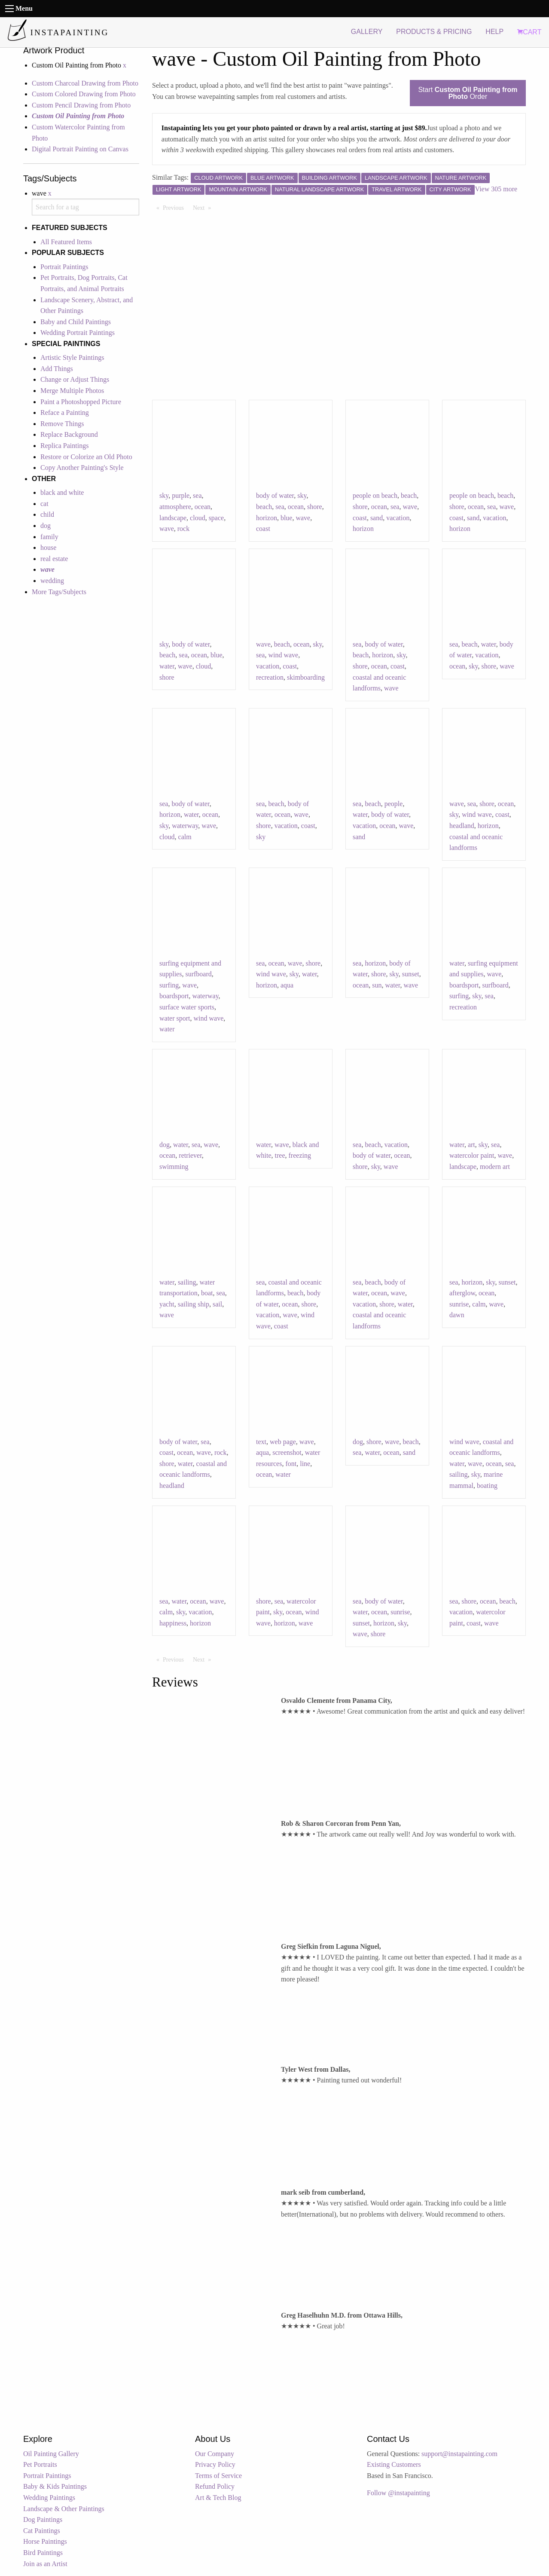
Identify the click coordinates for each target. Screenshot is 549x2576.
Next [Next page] (204, 207)
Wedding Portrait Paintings (77, 332)
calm (185, 836)
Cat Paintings (41, 2530)
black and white (62, 492)
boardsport (174, 996)
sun (376, 985)
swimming (174, 1166)
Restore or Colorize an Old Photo (86, 456)
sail (217, 1304)
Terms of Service (218, 2475)
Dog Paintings (42, 2519)
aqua (287, 985)
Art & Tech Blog (218, 2497)
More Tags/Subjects (59, 591)
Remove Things (62, 423)
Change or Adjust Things (74, 379)
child (47, 514)
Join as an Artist (45, 2563)
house (48, 547)
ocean (202, 506)
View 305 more (496, 189)
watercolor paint (471, 1155)
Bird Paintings (43, 2552)
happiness (172, 1623)
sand (376, 517)
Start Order (467, 93)
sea (197, 495)
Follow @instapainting (398, 2492)
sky (163, 495)
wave (166, 528)
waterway (185, 825)
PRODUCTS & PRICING (434, 31)
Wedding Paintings (49, 2497)
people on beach (375, 495)
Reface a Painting (64, 412)
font (290, 1463)
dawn (456, 1315)
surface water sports (186, 1007)
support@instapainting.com (459, 2453)
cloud (197, 517)
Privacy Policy (215, 2464)
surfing (169, 985)
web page (283, 1441)
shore (314, 506)
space (216, 517)
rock (183, 528)
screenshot (287, 1452)
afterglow (462, 1293)
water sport (174, 1018)
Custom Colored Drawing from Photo (84, 94)
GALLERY (367, 31)
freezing (300, 1155)
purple (180, 495)
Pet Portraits (40, 2464)
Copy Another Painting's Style (82, 467)
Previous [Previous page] (175, 207)
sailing (187, 1282)
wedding (52, 580)
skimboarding (306, 677)
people (393, 803)
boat (207, 1293)
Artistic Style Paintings (72, 357)
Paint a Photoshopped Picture (80, 401)
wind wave (283, 655)
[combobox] (85, 207)
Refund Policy (215, 2486)
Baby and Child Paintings (75, 321)
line (305, 1463)
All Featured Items (66, 241)
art (471, 1144)
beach (264, 506)
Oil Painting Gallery (51, 2453)
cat (44, 503)
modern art (495, 1166)
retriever (190, 1155)
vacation (397, 517)
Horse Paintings (45, 2541)
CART (529, 32)
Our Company (214, 2453)
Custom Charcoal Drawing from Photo (85, 83)
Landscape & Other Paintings (63, 2508)
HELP (494, 31)
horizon (266, 517)
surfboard (198, 974)
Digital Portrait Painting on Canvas (80, 149)
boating (487, 1485)
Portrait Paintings (64, 266)
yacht (166, 1304)
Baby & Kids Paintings (55, 2486)
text (261, 1441)
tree (280, 1155)
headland (461, 825)
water (166, 666)
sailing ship (193, 1304)
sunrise (459, 1304)
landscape (172, 517)
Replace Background (69, 434)
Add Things (56, 368)
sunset (410, 974)
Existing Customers (394, 2464)
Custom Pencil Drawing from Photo (81, 105)
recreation (270, 677)
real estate (54, 558)
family (49, 536)
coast (263, 528)
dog (45, 525)
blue (287, 517)
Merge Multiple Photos (72, 390)
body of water (275, 495)
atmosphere (175, 506)
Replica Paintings (64, 445)
